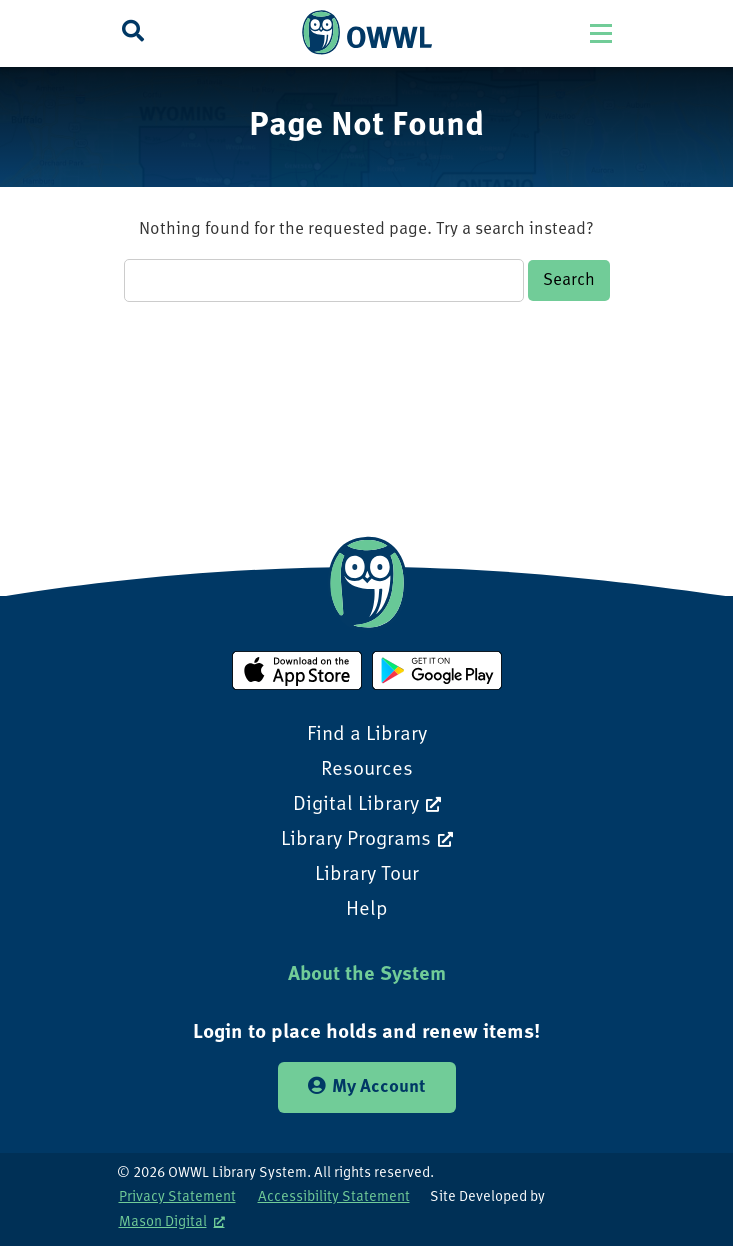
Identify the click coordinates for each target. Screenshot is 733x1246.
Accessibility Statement (334, 1197)
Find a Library (367, 735)
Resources (367, 770)
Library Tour (367, 875)
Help (367, 910)
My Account (367, 1087)
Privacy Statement (177, 1197)
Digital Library (356, 805)
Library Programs (356, 840)
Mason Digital (163, 1222)
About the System (367, 975)
